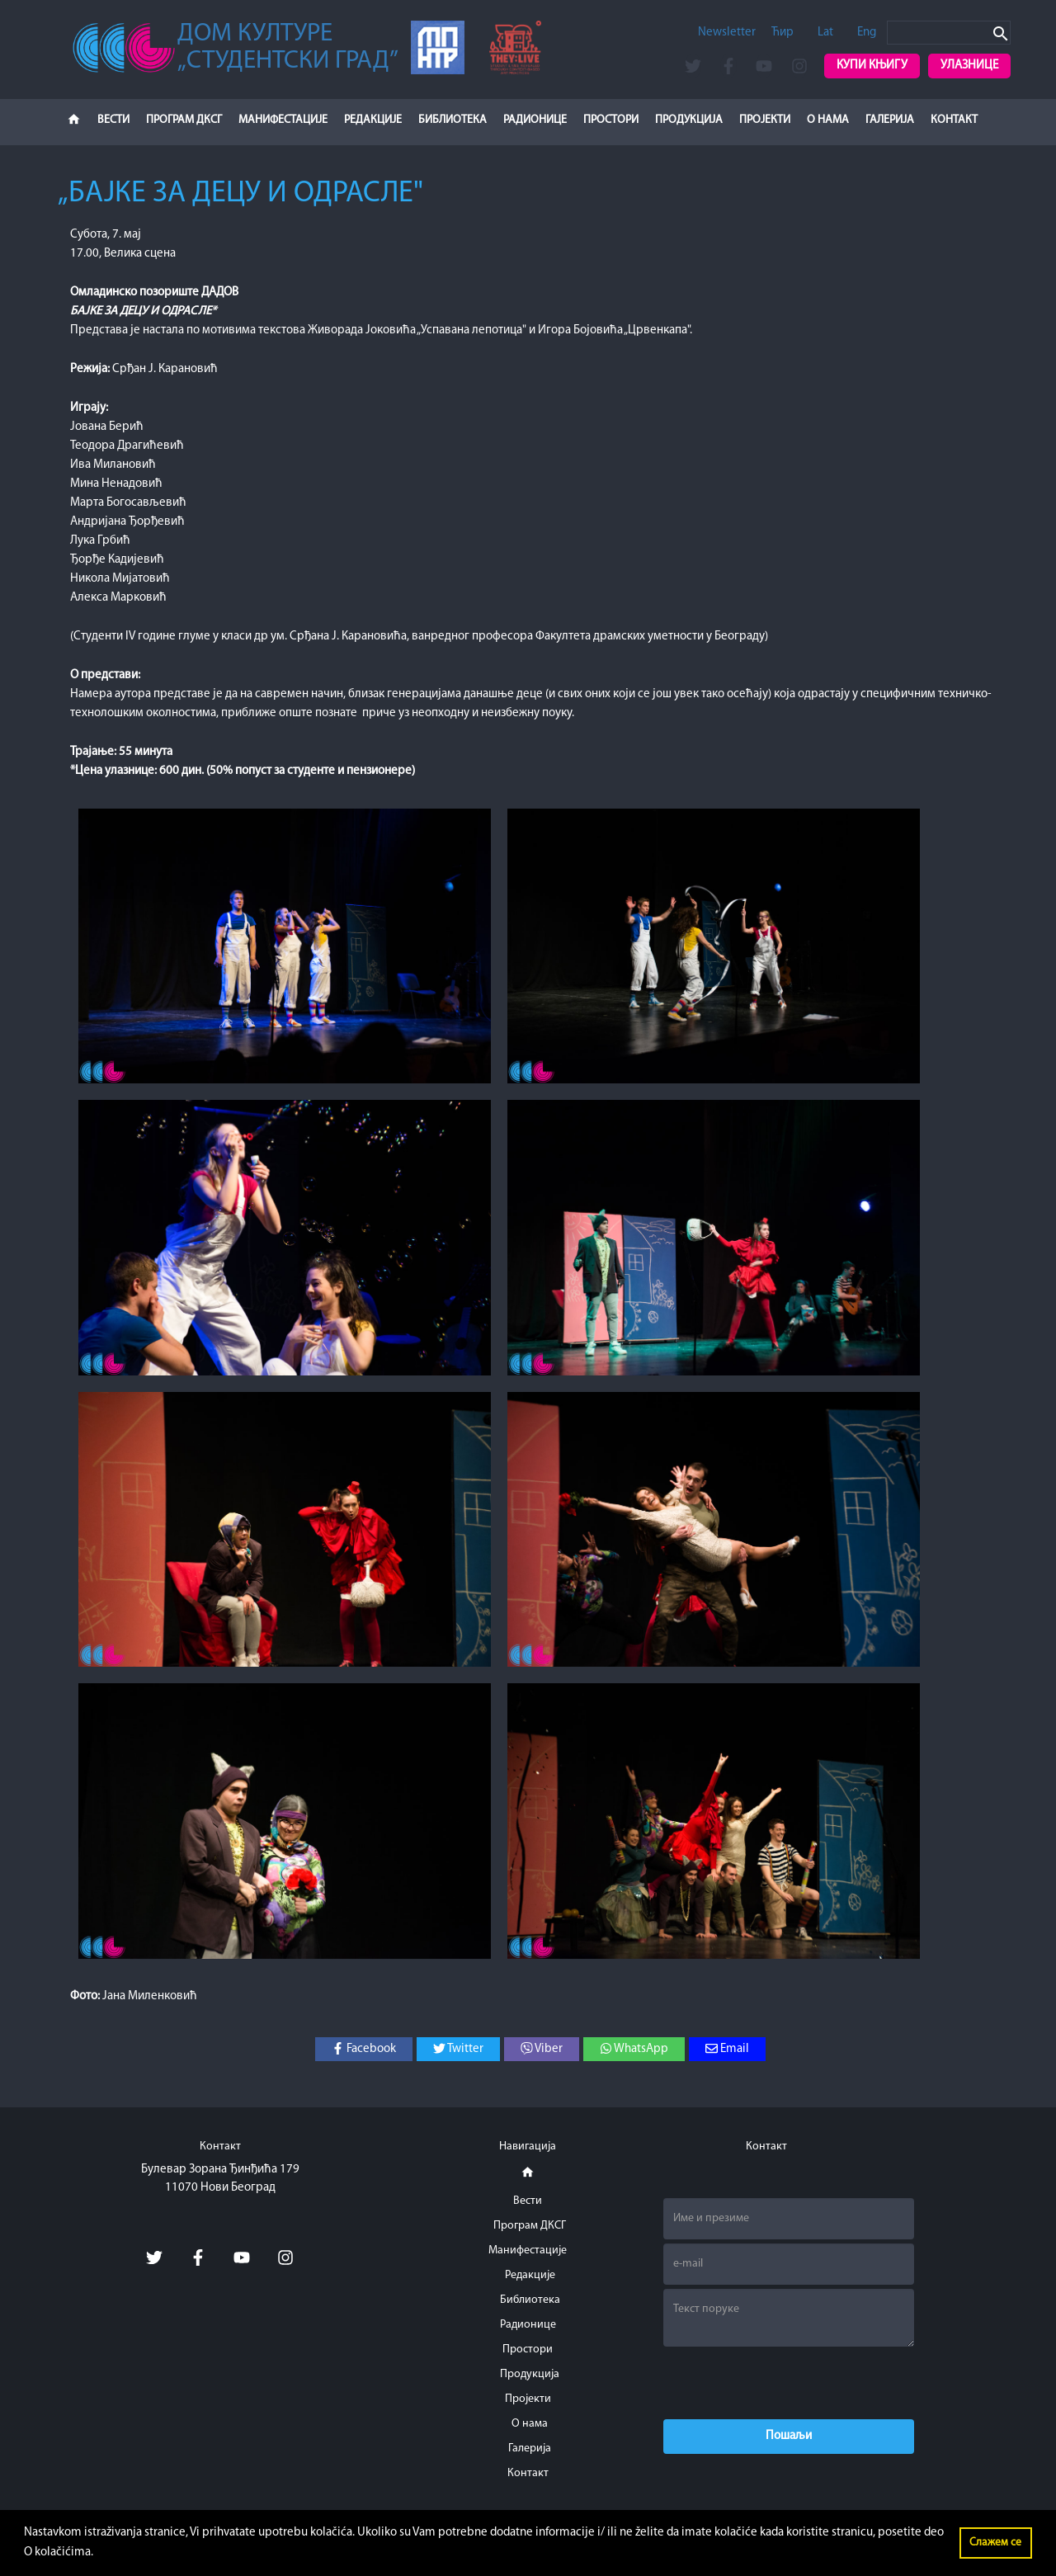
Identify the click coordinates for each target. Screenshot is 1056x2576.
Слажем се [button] (995, 2542)
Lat (825, 32)
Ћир (782, 32)
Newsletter (727, 32)
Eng (866, 32)
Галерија (889, 120)
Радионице (535, 120)
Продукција (689, 120)
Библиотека (452, 120)
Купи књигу (872, 65)
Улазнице (969, 65)
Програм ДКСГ (184, 120)
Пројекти (764, 120)
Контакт (954, 120)
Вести (113, 120)
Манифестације (283, 120)
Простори (611, 120)
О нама (828, 120)
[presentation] (788, 2383)
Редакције (373, 120)
